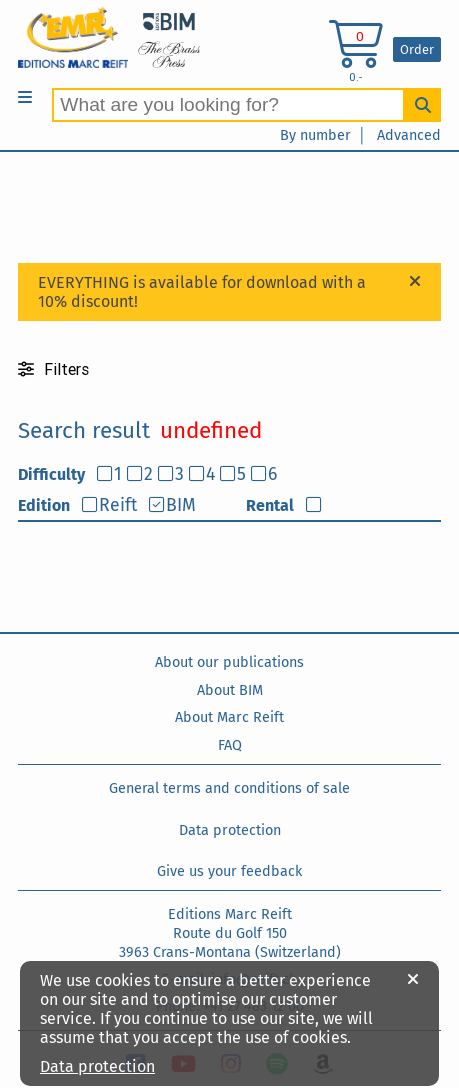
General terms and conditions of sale (229, 788)
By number (315, 135)
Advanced (409, 135)
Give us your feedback (229, 871)
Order (417, 49)
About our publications (229, 662)
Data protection (230, 830)
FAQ (230, 745)
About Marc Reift (229, 717)
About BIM (230, 690)
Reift (118, 505)
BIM (181, 505)
